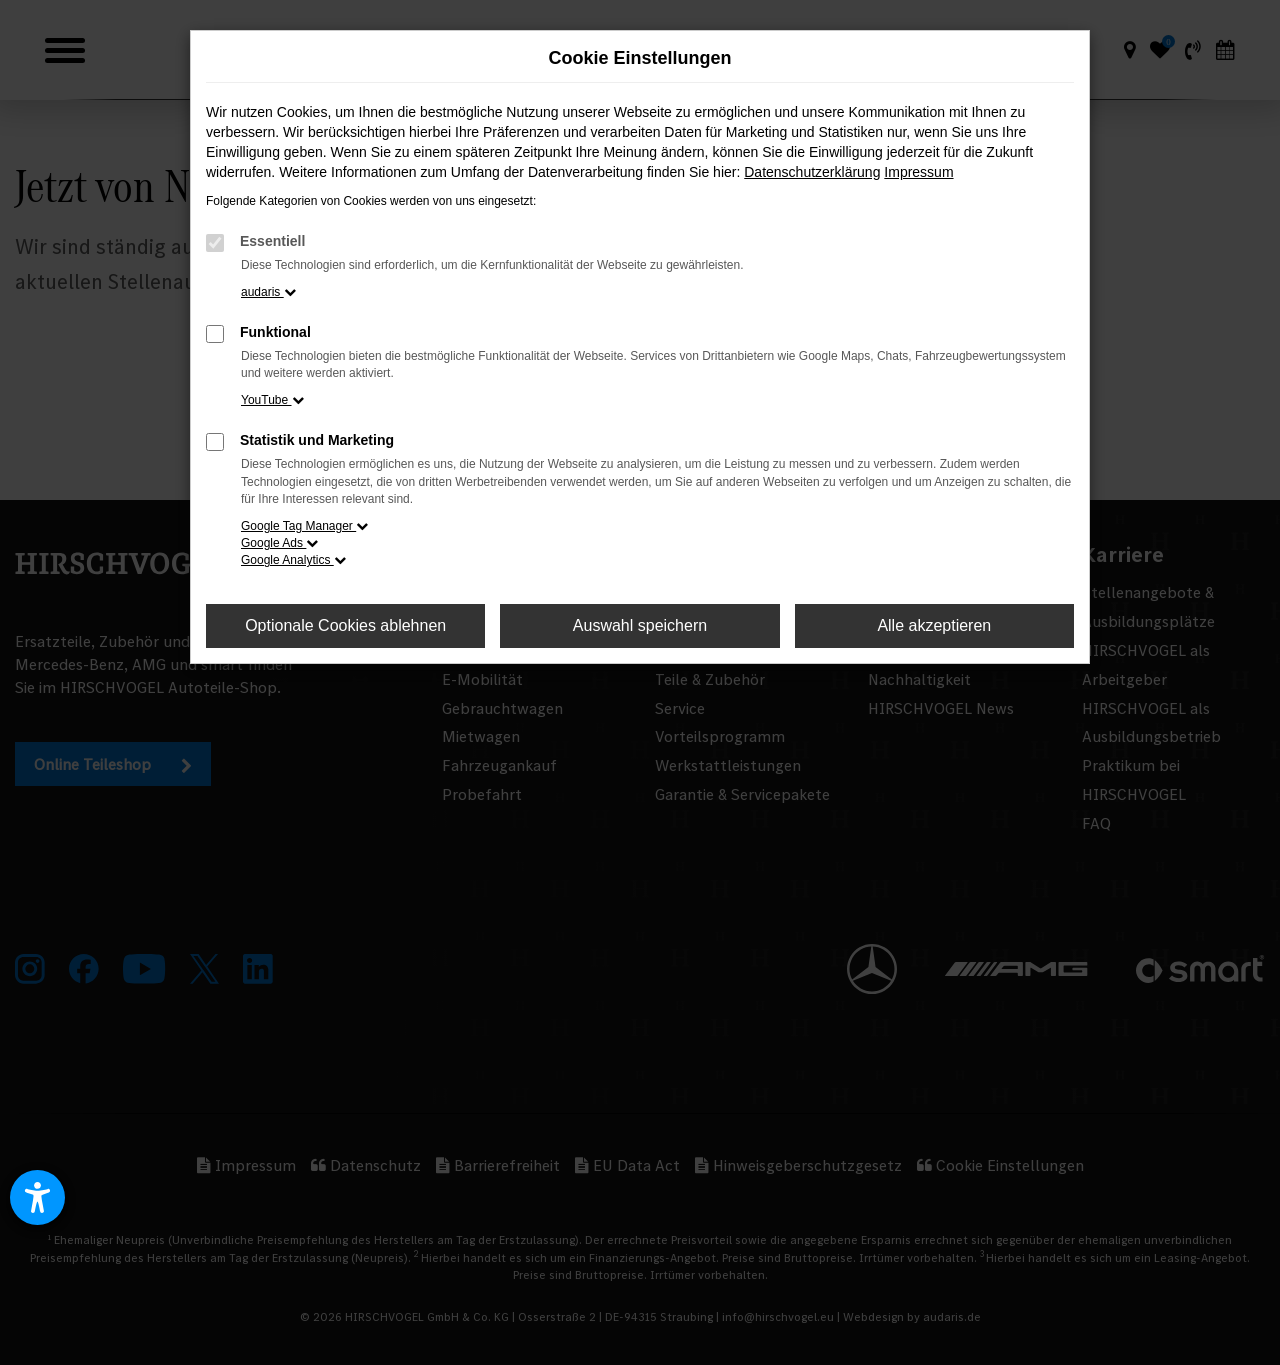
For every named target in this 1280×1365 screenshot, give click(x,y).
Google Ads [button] (279, 543)
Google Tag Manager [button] (304, 526)
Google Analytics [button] (293, 560)
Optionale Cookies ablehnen (345, 625)
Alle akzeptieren (934, 625)
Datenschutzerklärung (812, 172)
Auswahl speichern (640, 625)
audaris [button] (268, 292)
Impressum (918, 172)
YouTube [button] (272, 400)
